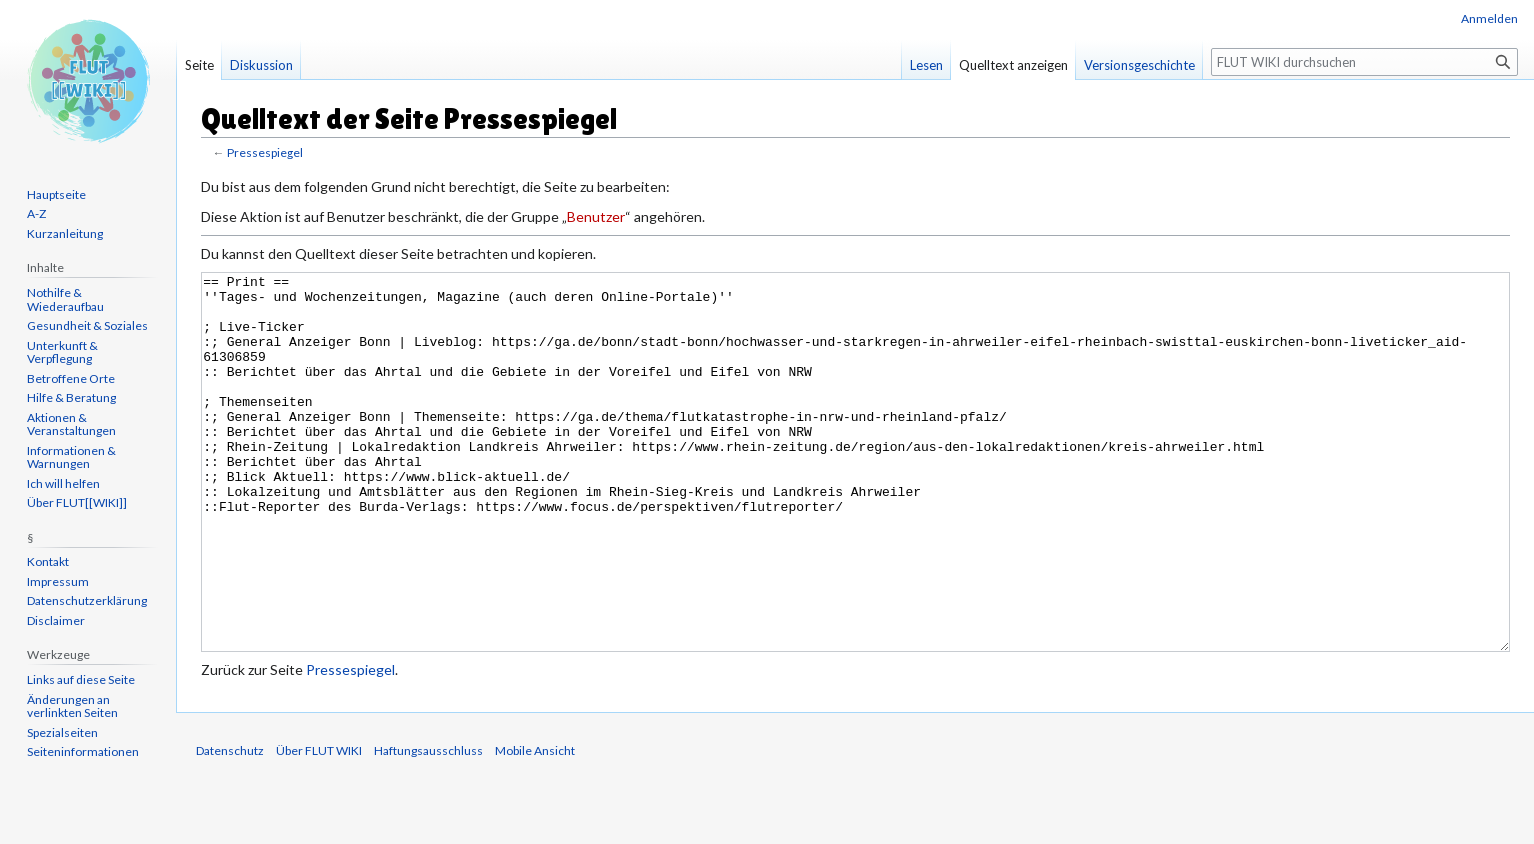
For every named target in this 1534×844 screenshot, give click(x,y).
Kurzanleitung (65, 233)
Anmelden (1489, 18)
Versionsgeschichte (1139, 65)
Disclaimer (56, 620)
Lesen (926, 65)
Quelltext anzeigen (1013, 65)
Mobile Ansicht (535, 825)
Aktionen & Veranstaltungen (71, 424)
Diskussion (261, 65)
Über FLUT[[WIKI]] (77, 502)
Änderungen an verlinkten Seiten (72, 706)
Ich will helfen (63, 483)
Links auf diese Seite (81, 679)
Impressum (58, 581)
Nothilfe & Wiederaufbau (65, 299)
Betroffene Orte (71, 378)
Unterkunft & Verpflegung (62, 352)
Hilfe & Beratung (71, 397)
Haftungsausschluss (428, 825)
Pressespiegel (265, 152)
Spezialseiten (62, 732)
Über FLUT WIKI (319, 825)
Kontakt (48, 561)
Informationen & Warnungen (71, 457)
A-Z (36, 213)
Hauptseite (56, 194)
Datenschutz (230, 825)
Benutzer (596, 216)
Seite (199, 65)
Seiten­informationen (83, 751)
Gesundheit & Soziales (87, 325)
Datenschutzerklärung (87, 600)
